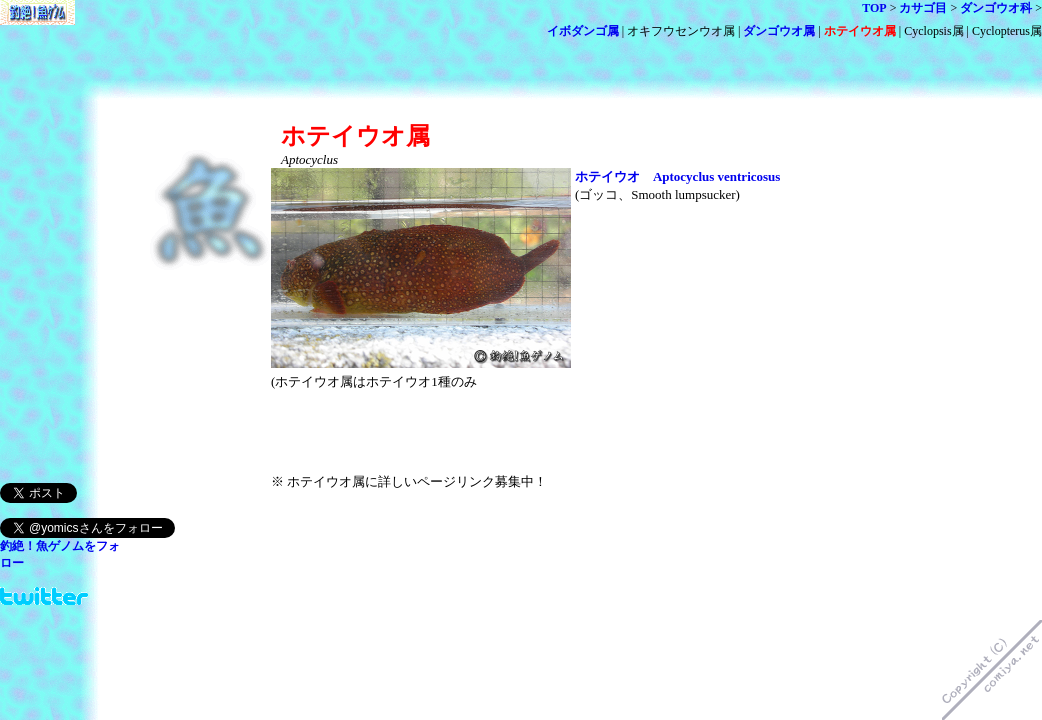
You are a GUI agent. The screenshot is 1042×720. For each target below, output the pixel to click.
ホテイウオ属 (860, 31)
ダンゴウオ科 (996, 8)
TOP (874, 8)
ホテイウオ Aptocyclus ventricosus (677, 176)
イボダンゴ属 (583, 31)
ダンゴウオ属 (779, 31)
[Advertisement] (505, 107)
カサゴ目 (923, 8)
